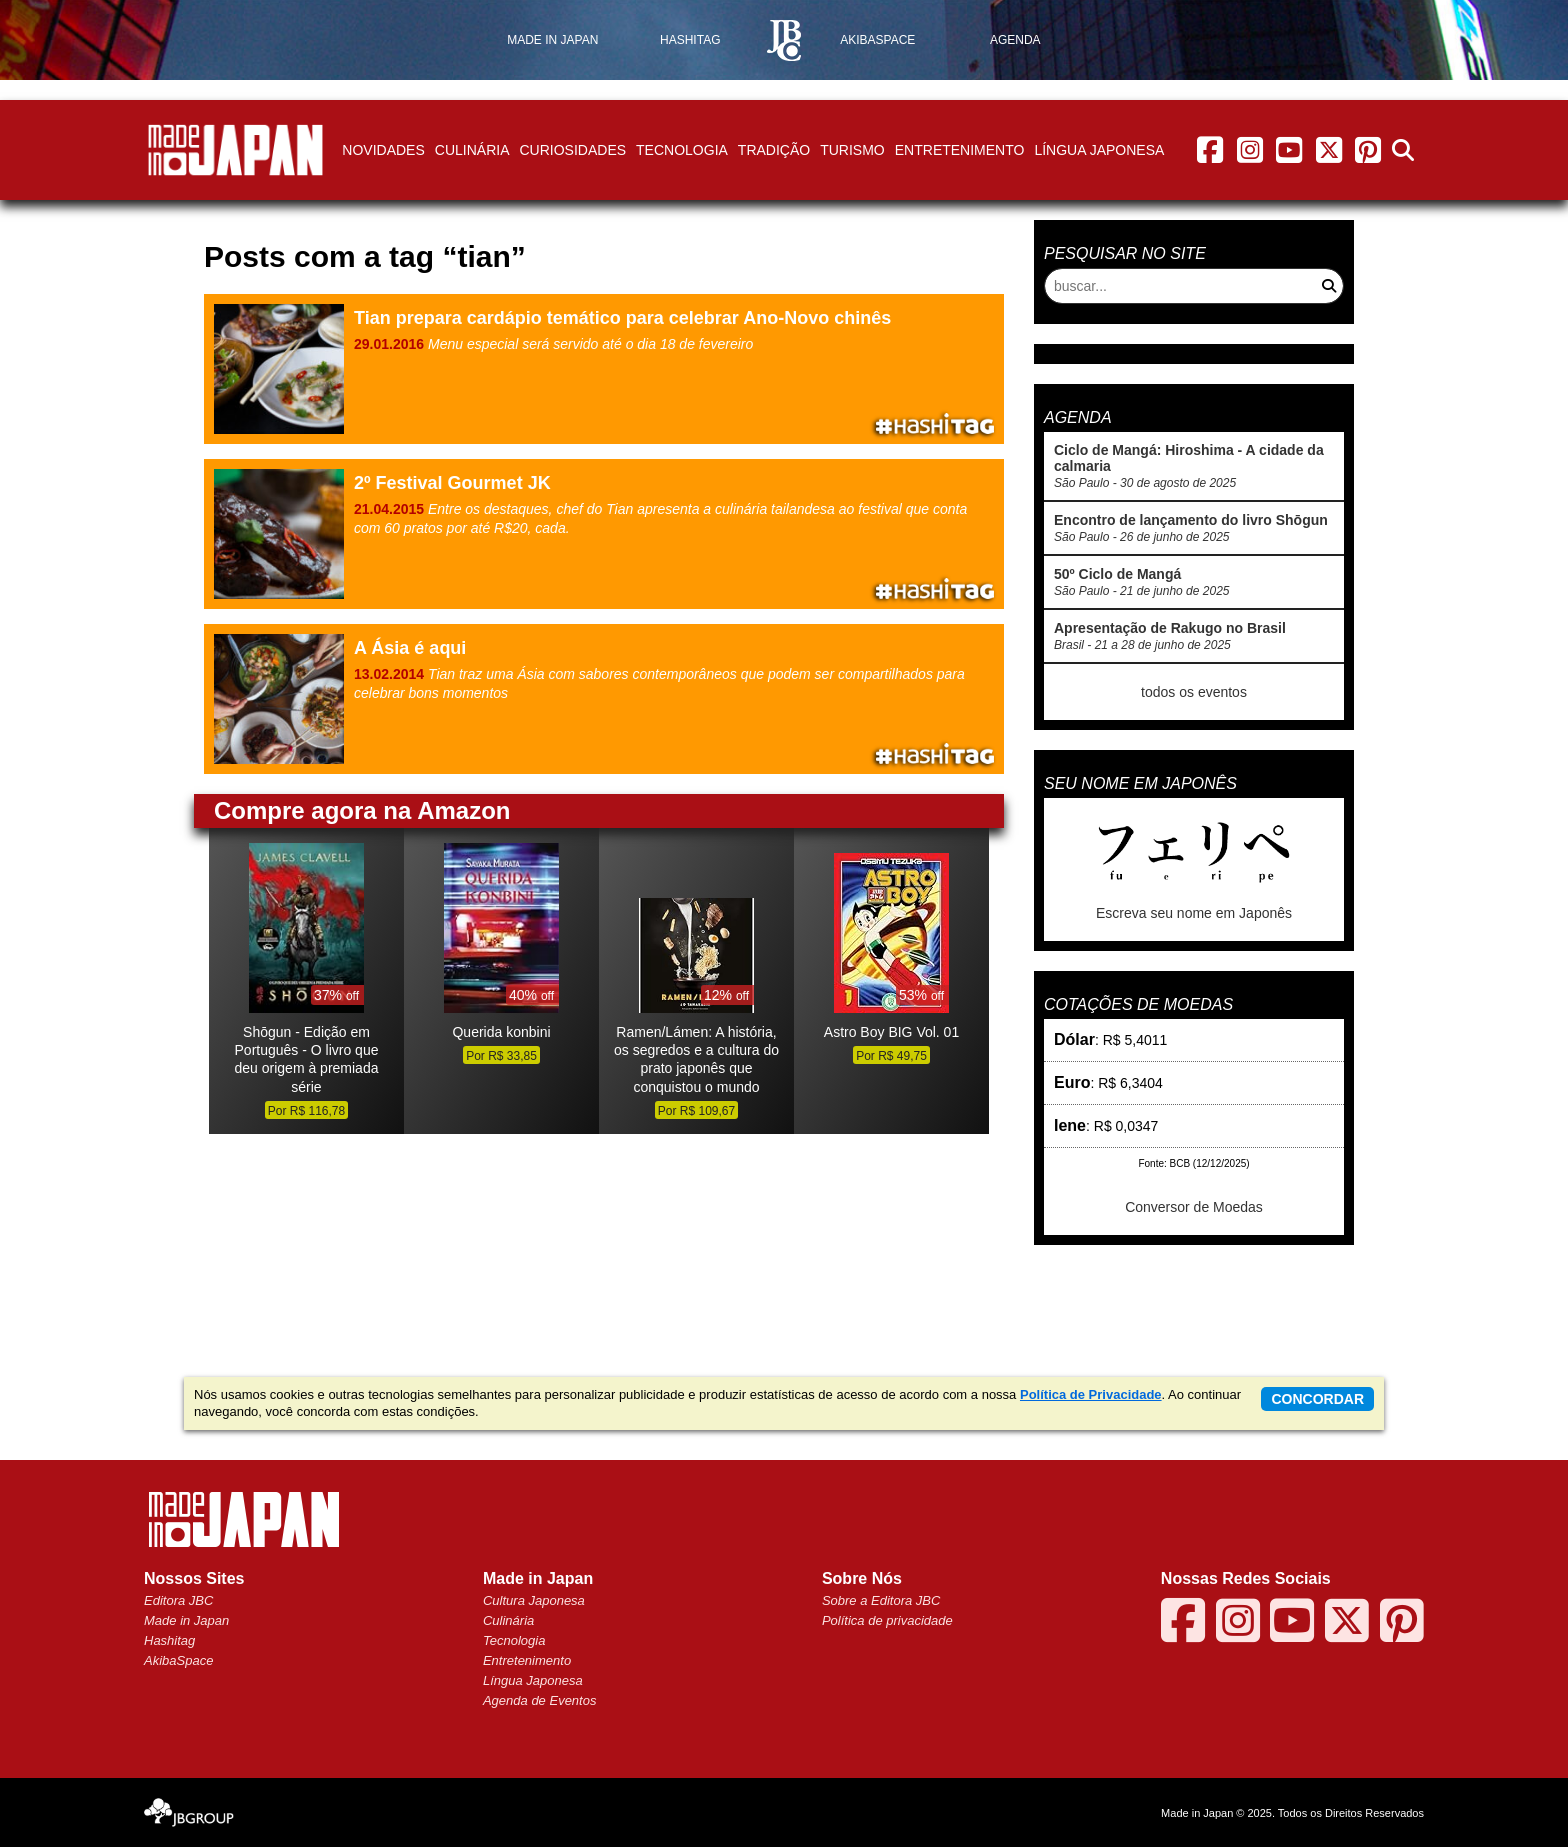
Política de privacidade (887, 1620)
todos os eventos (1194, 692)
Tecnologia (682, 150)
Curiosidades (572, 150)
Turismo (852, 150)
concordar (1317, 1399)
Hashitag (169, 1640)
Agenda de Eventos (539, 1700)
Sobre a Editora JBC (881, 1600)
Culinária (472, 150)
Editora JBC (178, 1600)
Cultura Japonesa (534, 1600)
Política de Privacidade (1091, 1394)
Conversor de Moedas (1194, 1207)
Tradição (774, 150)
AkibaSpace (178, 1660)
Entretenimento (960, 150)
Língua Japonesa (1099, 150)
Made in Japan (186, 1620)
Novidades (383, 150)
